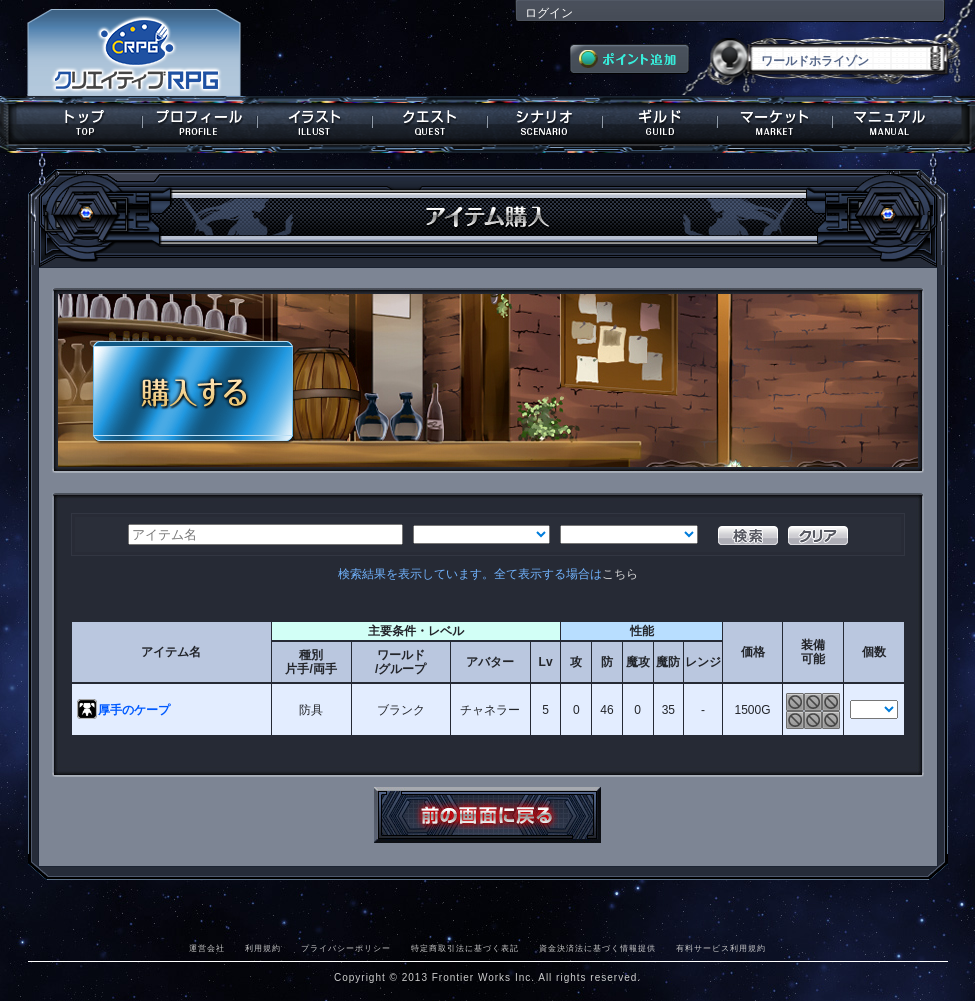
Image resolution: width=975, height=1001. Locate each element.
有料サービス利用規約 (721, 948)
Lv (546, 662)
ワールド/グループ (400, 662)
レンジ (703, 662)
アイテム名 (171, 652)
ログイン (549, 13)
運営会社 (207, 948)
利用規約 (263, 948)
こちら (620, 574)
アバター (490, 662)
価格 (753, 652)
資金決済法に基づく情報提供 (597, 948)
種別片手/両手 (310, 662)
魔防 (668, 662)
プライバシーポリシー (346, 948)
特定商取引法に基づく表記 (465, 948)
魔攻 (638, 662)
